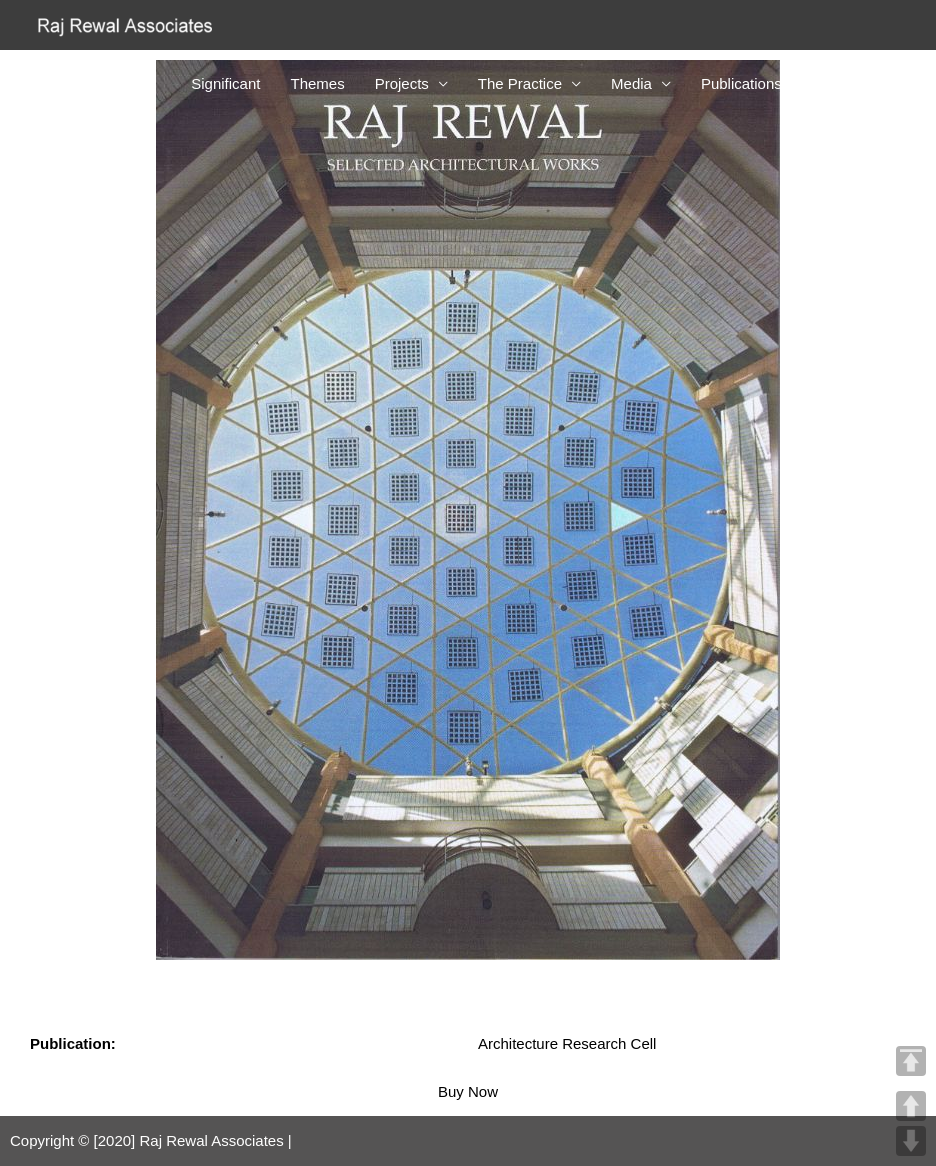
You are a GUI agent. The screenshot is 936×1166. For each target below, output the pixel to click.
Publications (741, 83)
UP (911, 1106)
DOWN (911, 1141)
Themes (317, 83)
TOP (911, 1061)
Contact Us (849, 83)
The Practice (520, 83)
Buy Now (468, 1091)
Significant (225, 83)
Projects (402, 83)
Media (631, 83)
